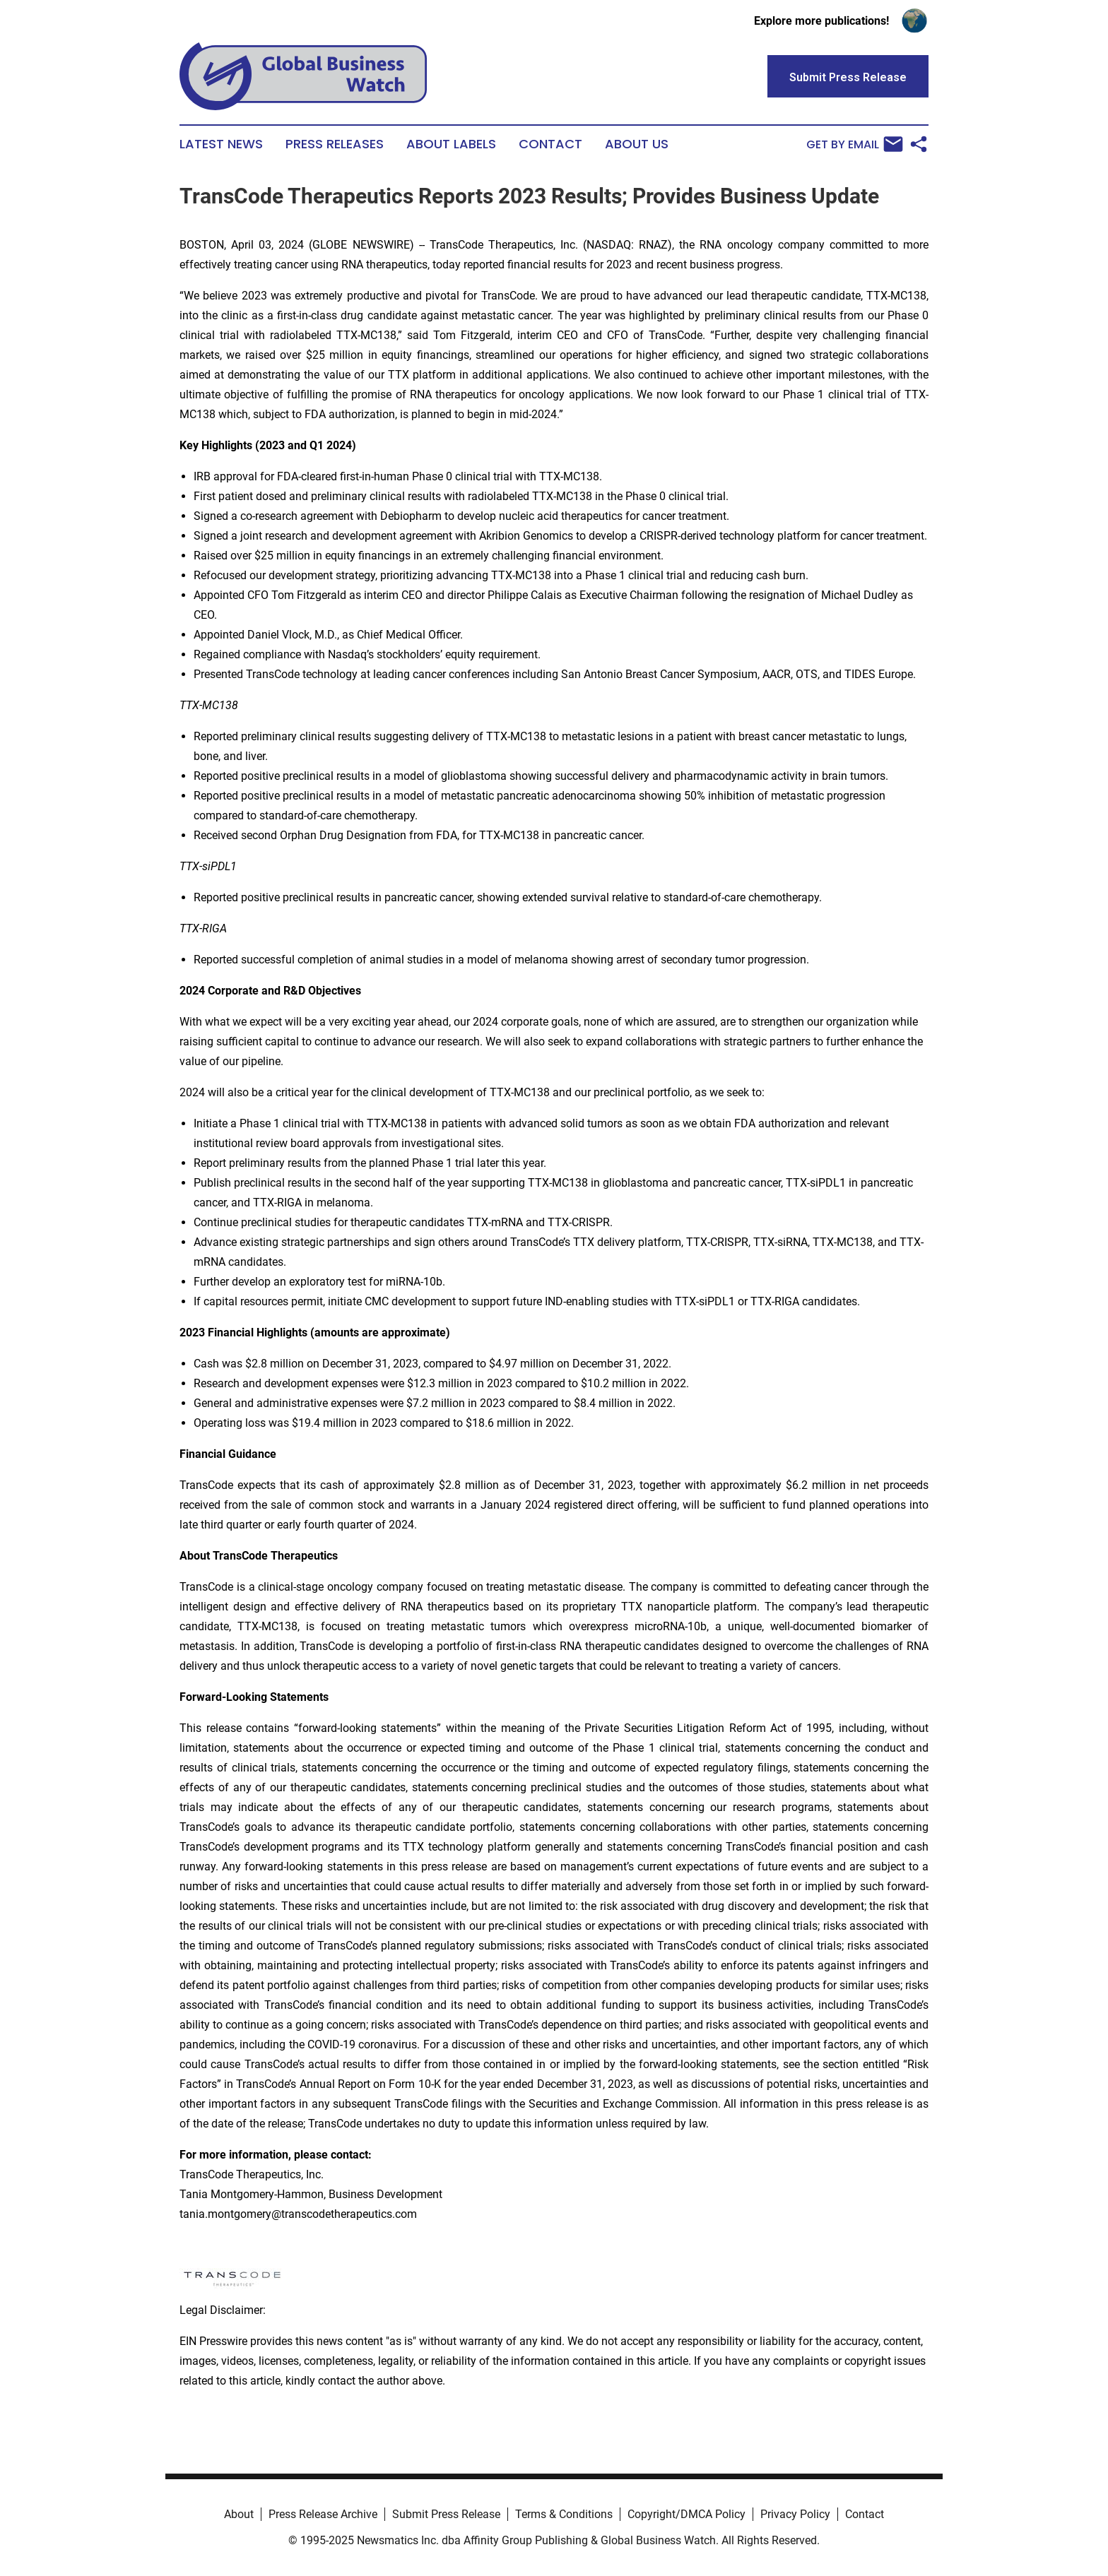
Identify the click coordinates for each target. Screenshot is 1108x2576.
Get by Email (854, 144)
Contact (550, 144)
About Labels (451, 144)
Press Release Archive (323, 2514)
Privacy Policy (795, 2514)
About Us (636, 144)
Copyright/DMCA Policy (686, 2514)
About (239, 2514)
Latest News (221, 144)
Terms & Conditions (564, 2514)
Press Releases (334, 144)
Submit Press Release (446, 2514)
